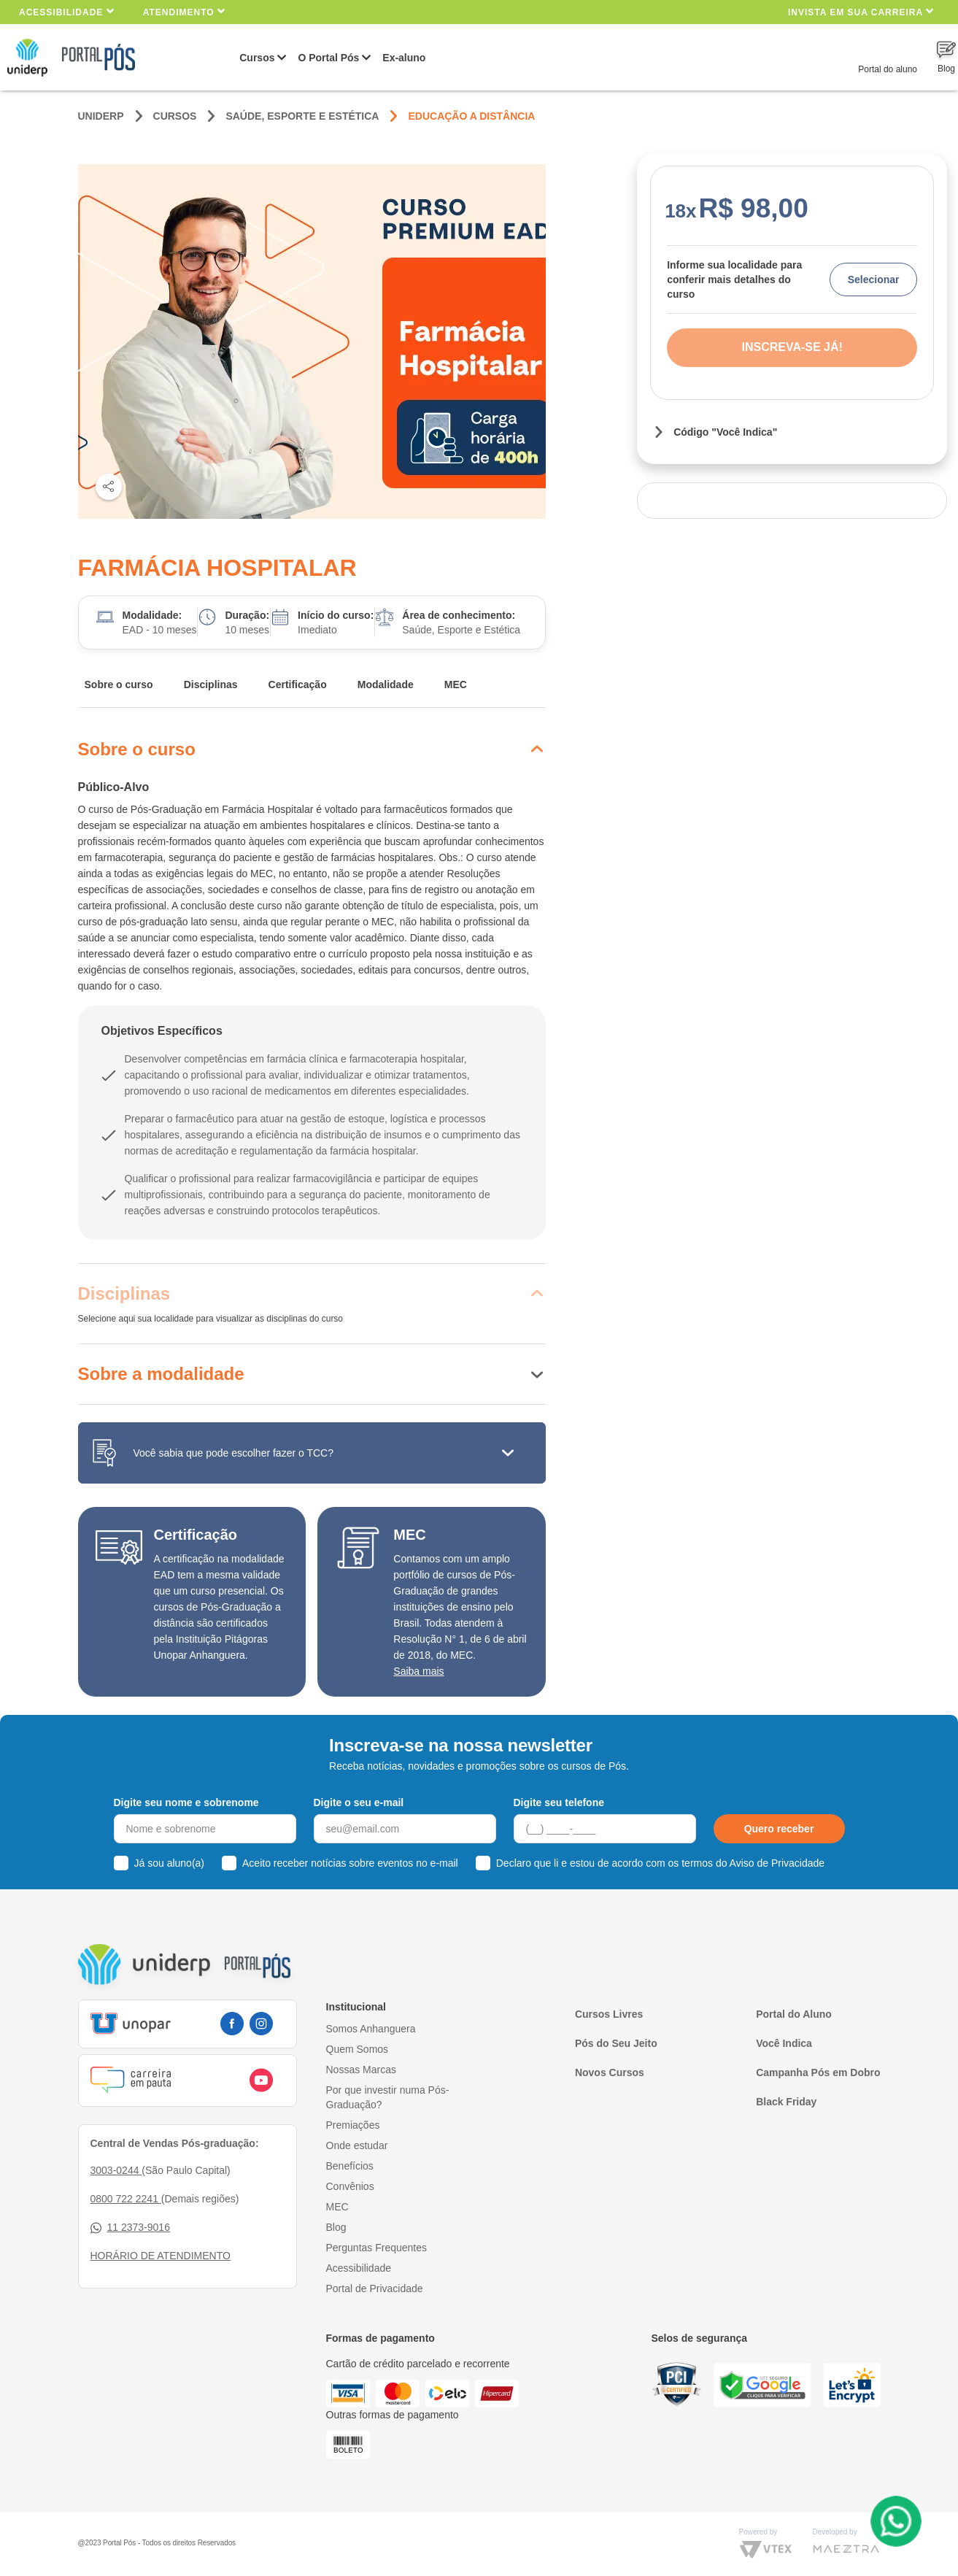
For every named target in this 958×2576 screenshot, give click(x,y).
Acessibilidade (67, 11)
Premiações (353, 2125)
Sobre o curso (119, 684)
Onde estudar (357, 2145)
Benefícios (350, 2166)
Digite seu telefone (559, 1802)
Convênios (350, 2186)
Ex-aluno (403, 57)
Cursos (256, 57)
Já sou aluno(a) (169, 1863)
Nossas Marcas (361, 2069)
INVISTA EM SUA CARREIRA (861, 11)
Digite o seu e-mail (359, 1802)
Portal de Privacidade (374, 2288)
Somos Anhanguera (371, 2029)
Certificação (298, 684)
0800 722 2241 (125, 2199)
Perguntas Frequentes (377, 2247)
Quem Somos (357, 2049)
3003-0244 (116, 2170)
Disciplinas (211, 684)
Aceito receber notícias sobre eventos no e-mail (350, 1863)
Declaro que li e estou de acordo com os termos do (660, 1863)
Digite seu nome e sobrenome (186, 1802)
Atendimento (184, 11)
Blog (336, 2227)
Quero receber (779, 1829)
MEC (455, 684)
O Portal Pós (328, 57)
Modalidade (386, 684)
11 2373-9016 (130, 2227)
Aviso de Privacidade (777, 1863)
